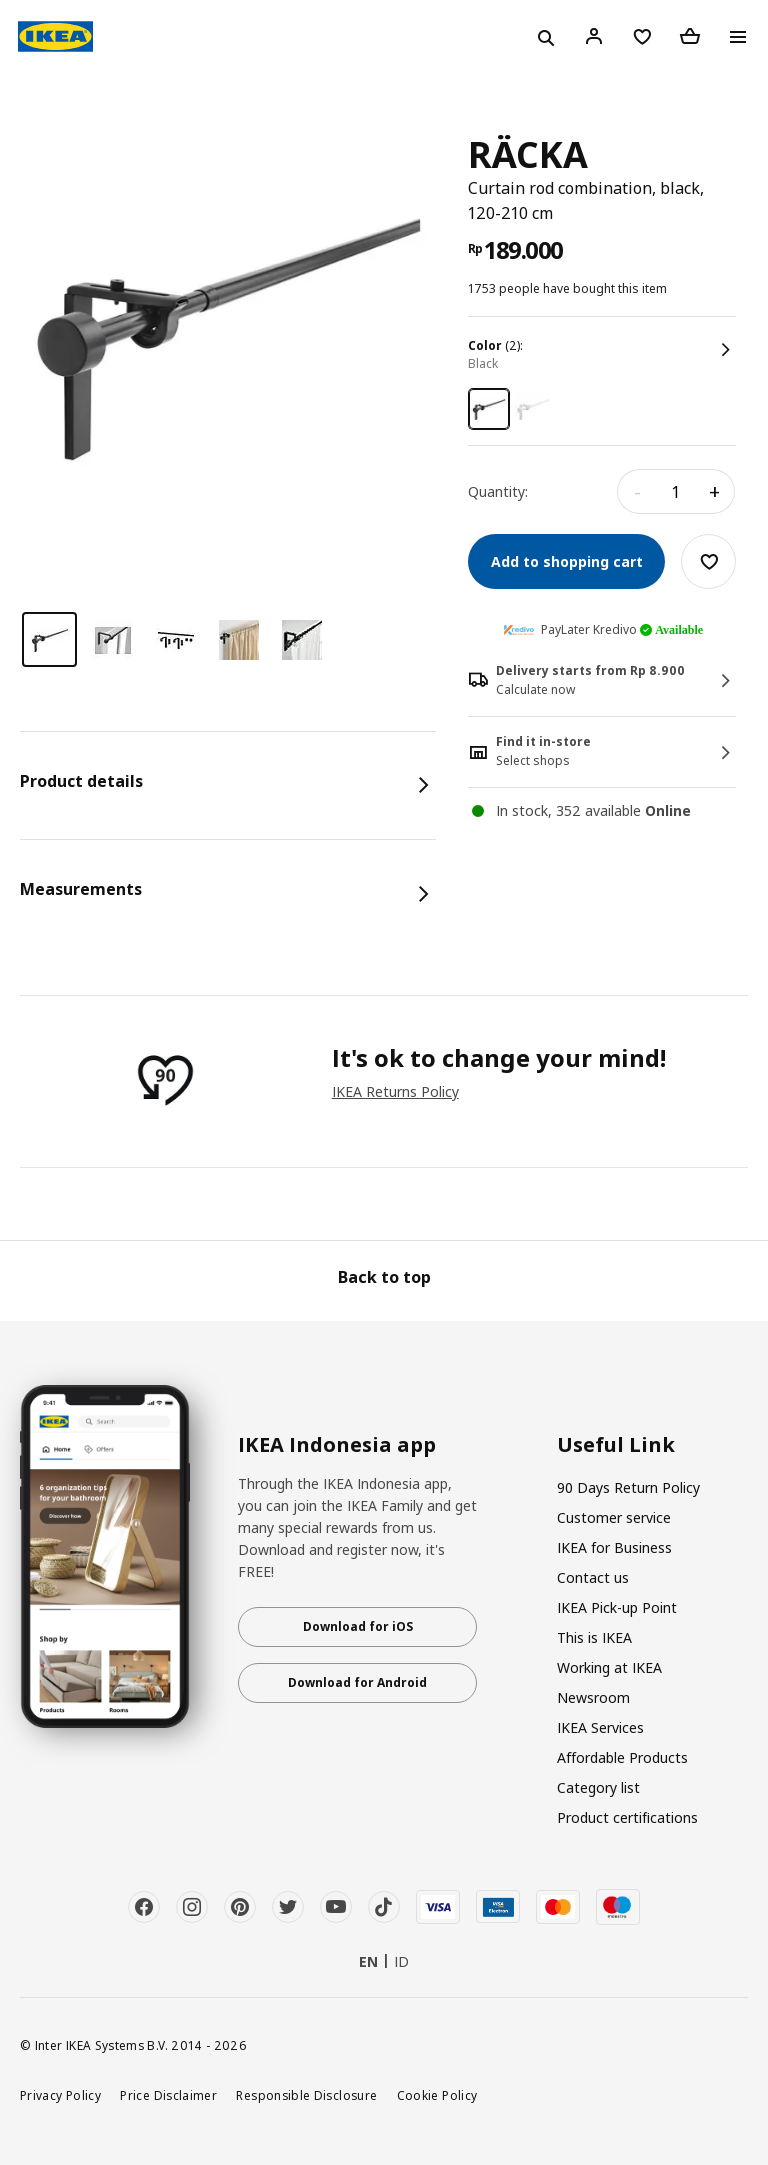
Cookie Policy (437, 2095)
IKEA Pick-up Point (617, 1607)
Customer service (614, 1517)
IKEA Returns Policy (395, 1091)
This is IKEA (594, 1637)
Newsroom (593, 1697)
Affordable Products (622, 1757)
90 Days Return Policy (628, 1487)
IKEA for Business (614, 1547)
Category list (598, 1787)
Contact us (593, 1577)
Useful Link (616, 1445)
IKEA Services (600, 1727)
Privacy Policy (60, 2095)
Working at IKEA (609, 1667)
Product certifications (627, 1817)
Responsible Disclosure (306, 2095)
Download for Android (357, 1682)
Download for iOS (358, 1626)
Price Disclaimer (168, 2095)
